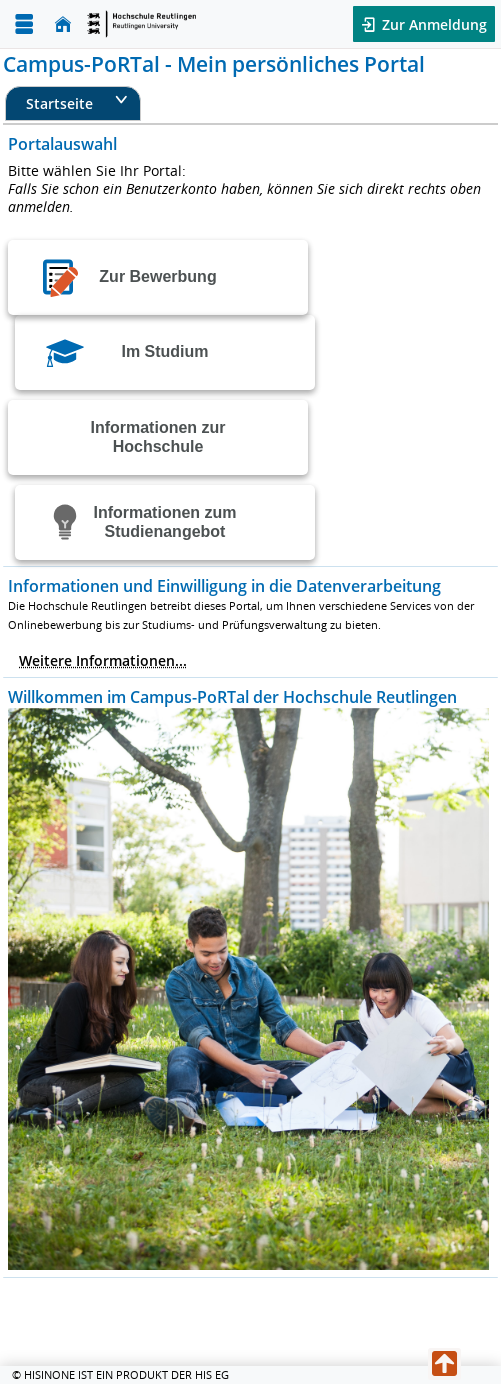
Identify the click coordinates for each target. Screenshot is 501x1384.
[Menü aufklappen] (24, 24)
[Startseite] (63, 24)
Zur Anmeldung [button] (432, 24)
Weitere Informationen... (103, 660)
